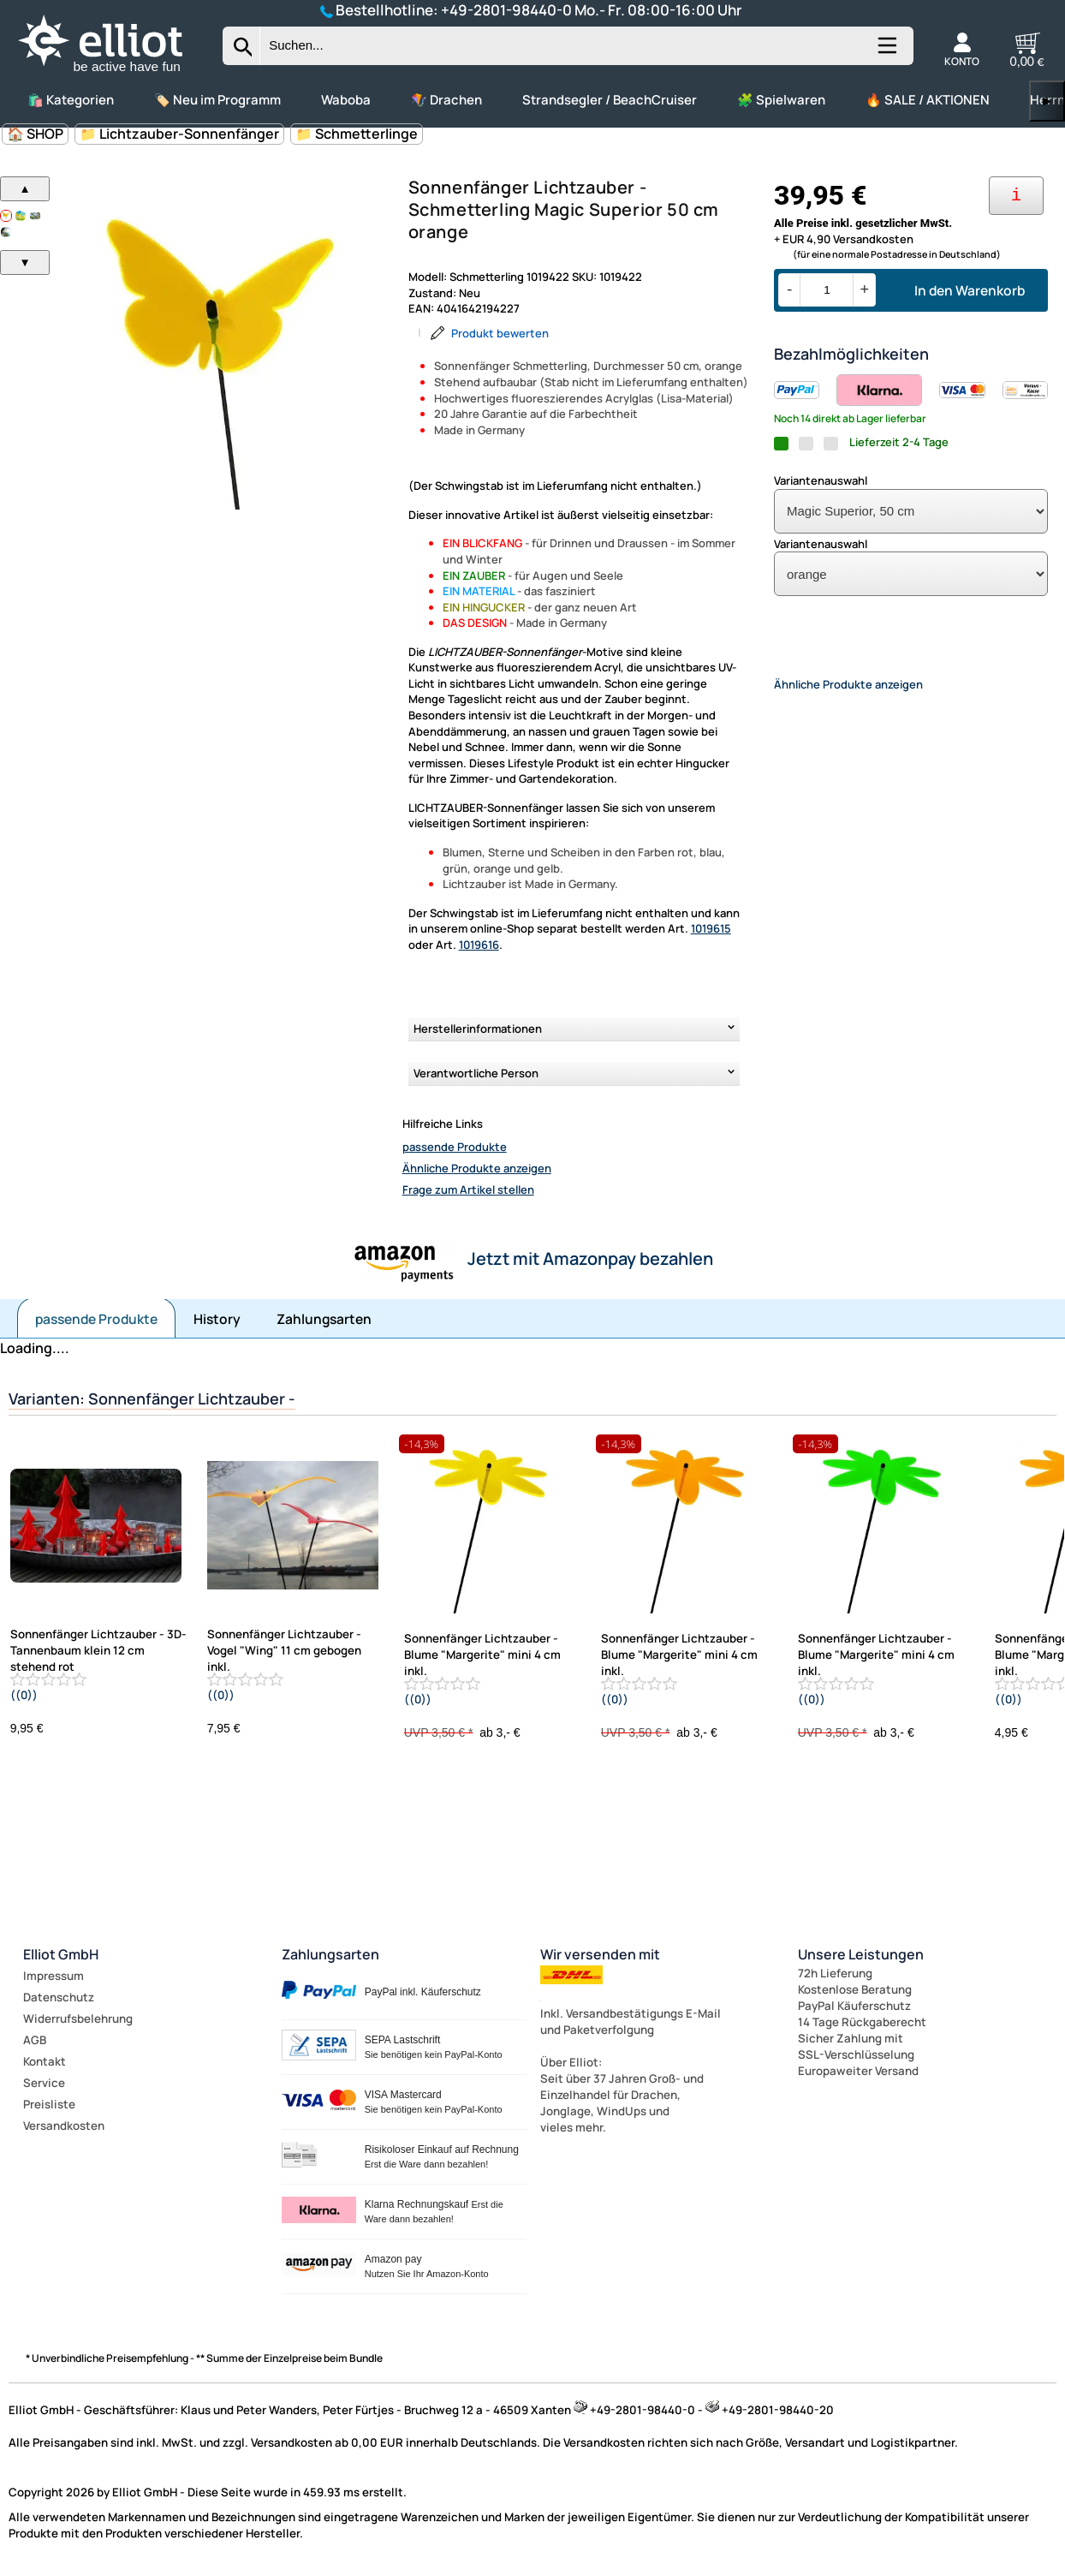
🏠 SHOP (35, 133)
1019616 (479, 944)
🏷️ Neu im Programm (217, 100)
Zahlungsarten (324, 1318)
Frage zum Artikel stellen (468, 1189)
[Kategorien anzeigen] (886, 52)
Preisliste (49, 2104)
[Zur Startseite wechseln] (114, 72)
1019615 (711, 928)
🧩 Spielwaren (781, 100)
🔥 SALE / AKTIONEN (928, 100)
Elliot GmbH (60, 1954)
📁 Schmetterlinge (356, 133)
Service (44, 2082)
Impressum (53, 1975)
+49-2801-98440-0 (506, 10)
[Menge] (826, 290)
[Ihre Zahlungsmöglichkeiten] (1016, 195)
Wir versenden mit (600, 1954)
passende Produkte (454, 1146)
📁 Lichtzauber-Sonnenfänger (179, 133)
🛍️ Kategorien (70, 100)
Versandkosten (63, 2125)
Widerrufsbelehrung (78, 2018)
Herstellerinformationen (478, 1028)
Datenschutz (58, 1997)
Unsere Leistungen (861, 1954)
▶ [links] (1047, 100)
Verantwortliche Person (476, 1073)
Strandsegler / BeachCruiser (609, 100)
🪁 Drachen (446, 100)
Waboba (346, 100)
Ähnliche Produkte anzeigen (476, 1168)
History (217, 1318)
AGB (34, 2040)
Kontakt (44, 2061)
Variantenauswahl (820, 480)
